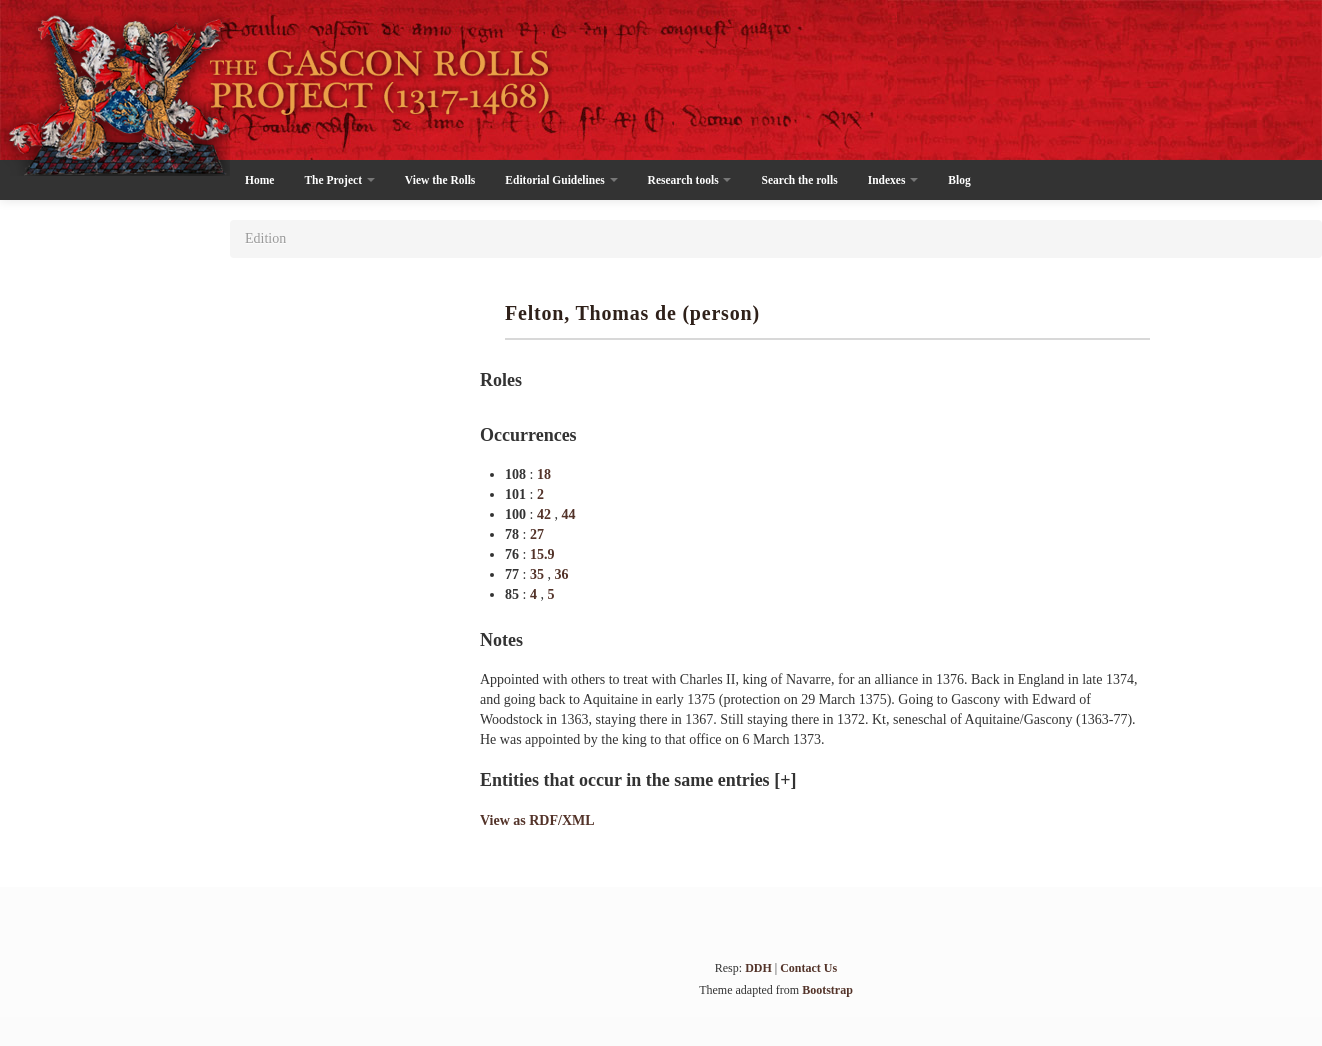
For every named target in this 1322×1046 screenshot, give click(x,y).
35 (539, 574)
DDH (758, 968)
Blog (959, 180)
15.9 (542, 554)
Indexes (893, 180)
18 (544, 474)
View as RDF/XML (537, 820)
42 (546, 514)
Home (259, 180)
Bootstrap (827, 990)
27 (537, 534)
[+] (785, 780)
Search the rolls (799, 180)
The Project (339, 180)
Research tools (690, 180)
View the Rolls (440, 180)
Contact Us (808, 968)
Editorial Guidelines (561, 180)
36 (561, 574)
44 (568, 514)
